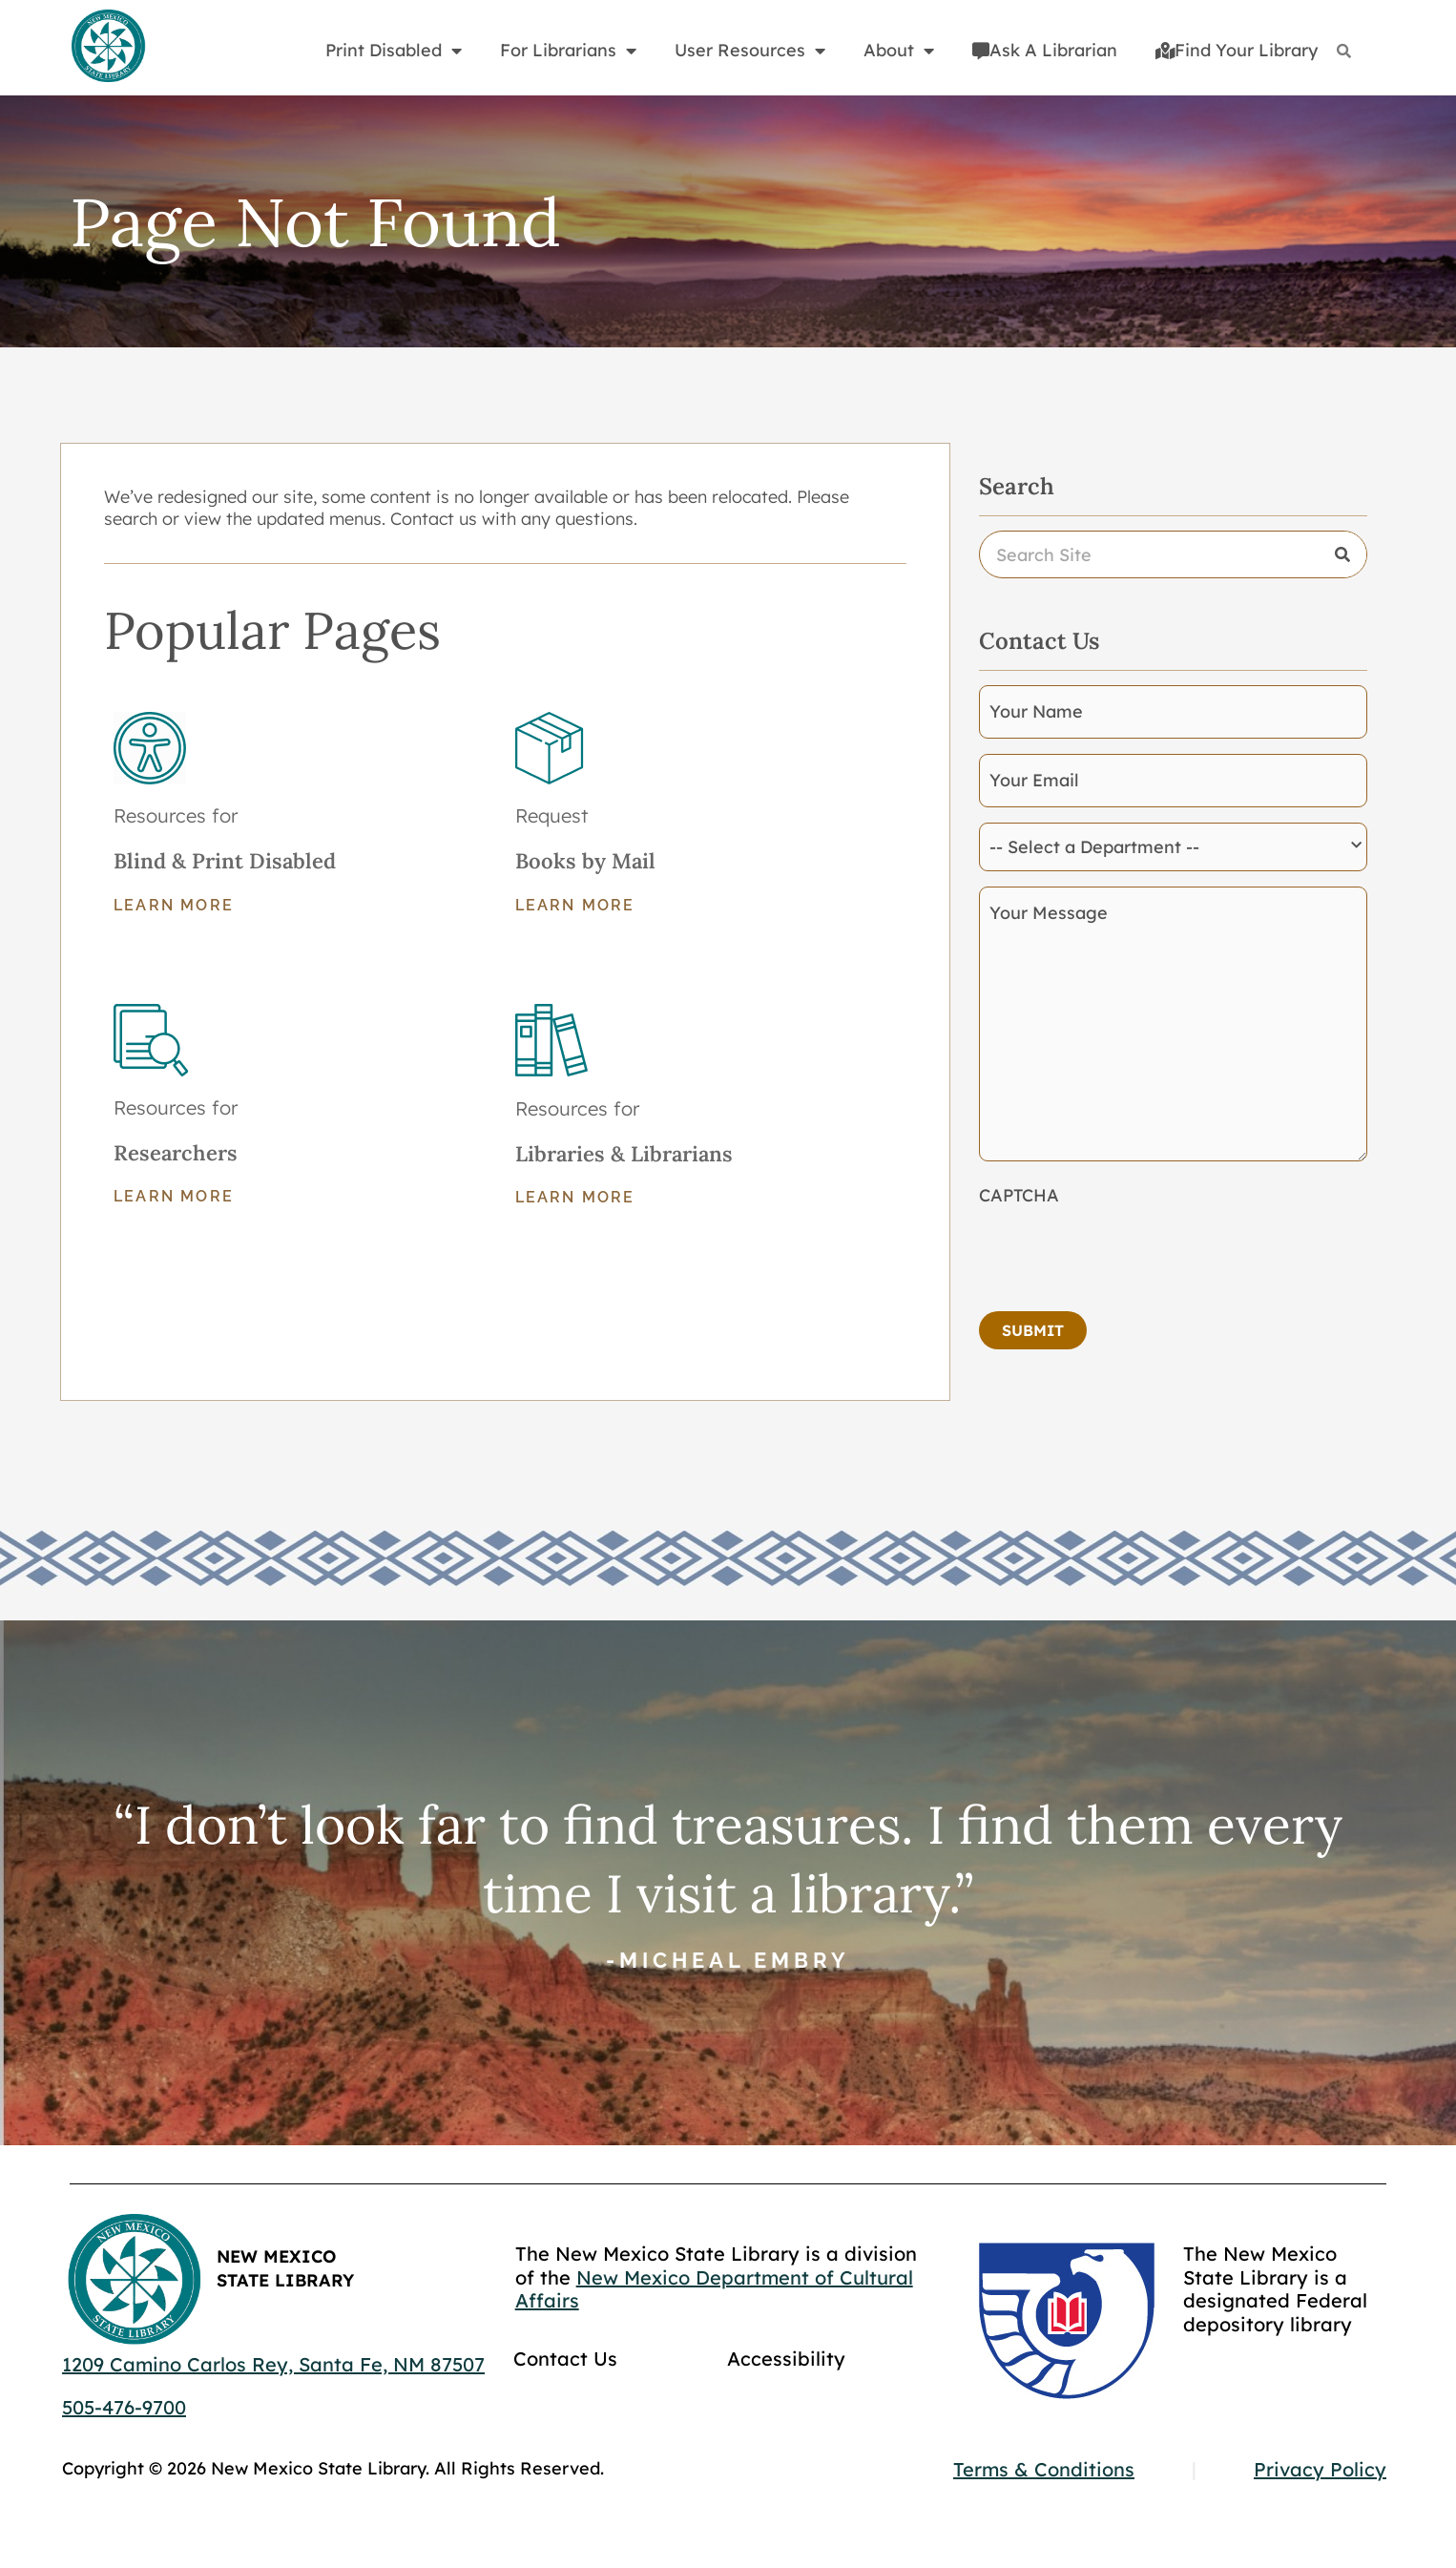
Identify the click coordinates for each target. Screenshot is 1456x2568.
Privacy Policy (1320, 2469)
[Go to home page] (108, 47)
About (898, 50)
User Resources (750, 50)
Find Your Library (1236, 50)
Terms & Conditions (1043, 2469)
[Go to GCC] (1066, 2321)
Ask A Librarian (1044, 50)
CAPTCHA (1019, 1195)
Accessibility (786, 2358)
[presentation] (1124, 1253)
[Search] (1344, 51)
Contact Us (565, 2358)
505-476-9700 (124, 2407)
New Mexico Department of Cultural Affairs (714, 2289)
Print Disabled (393, 50)
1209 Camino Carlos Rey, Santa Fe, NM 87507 (273, 2364)
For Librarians (568, 50)
